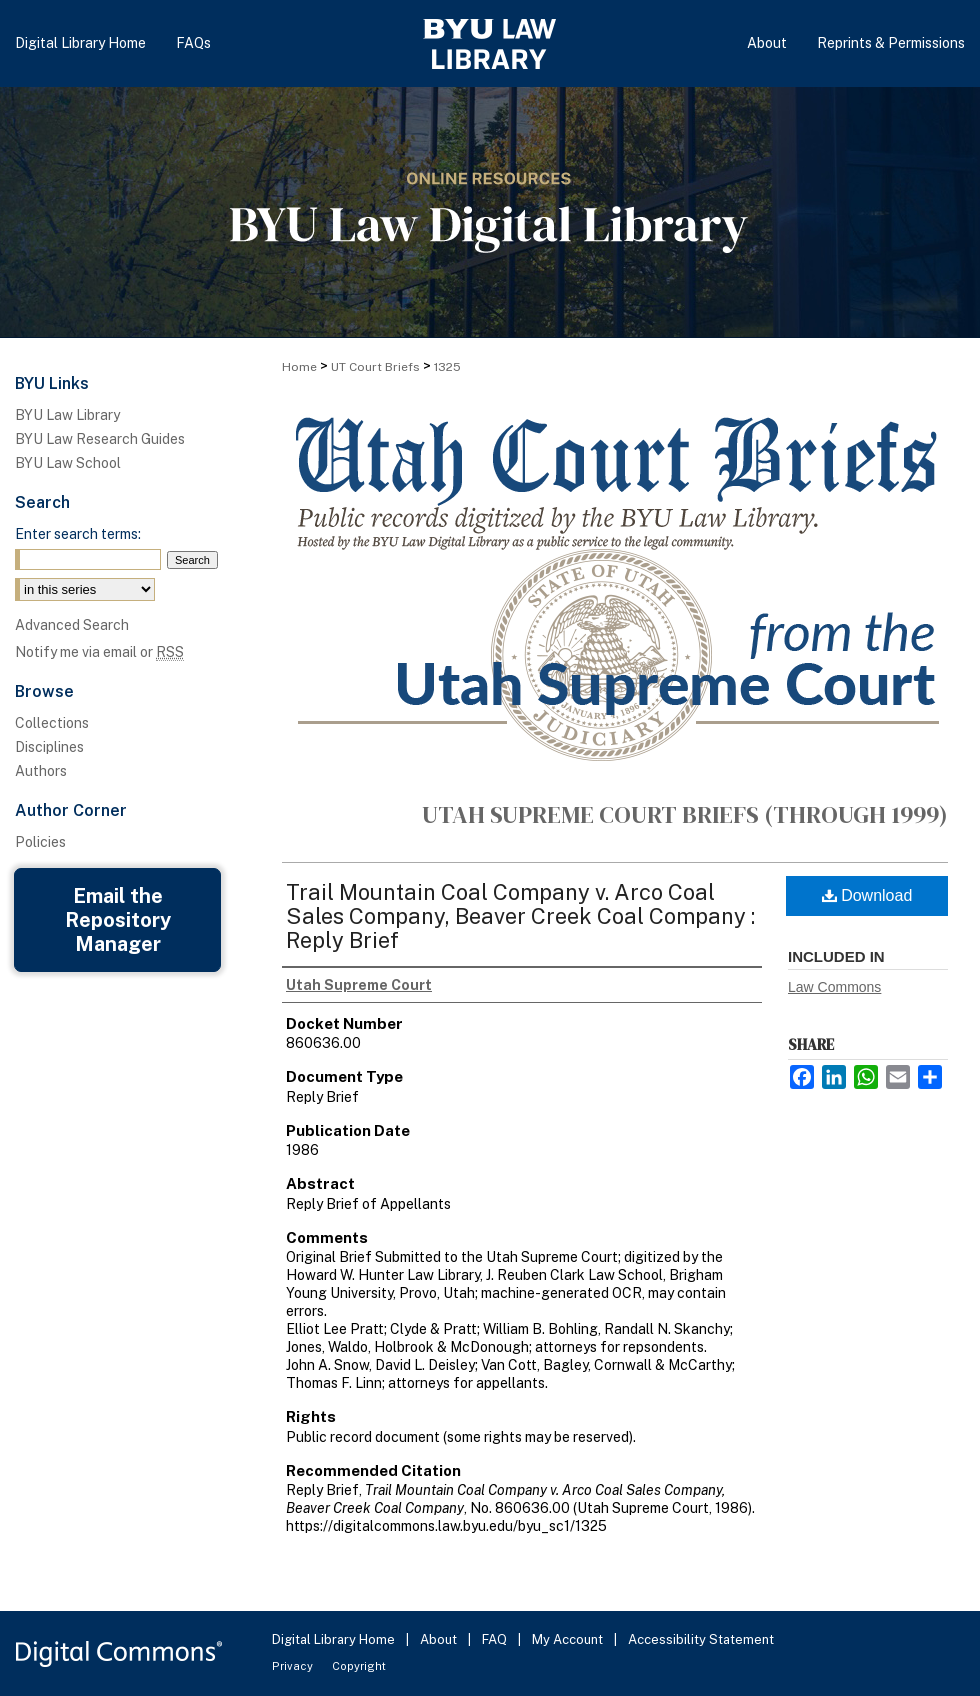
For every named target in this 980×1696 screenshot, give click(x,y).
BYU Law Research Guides (100, 439)
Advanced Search (72, 625)
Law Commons (834, 987)
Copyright (359, 1666)
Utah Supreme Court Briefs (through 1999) (685, 814)
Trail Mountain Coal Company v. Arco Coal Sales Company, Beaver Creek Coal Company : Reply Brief (520, 916)
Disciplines (49, 747)
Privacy (294, 1666)
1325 (447, 367)
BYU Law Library (67, 415)
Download (867, 895)
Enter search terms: (78, 534)
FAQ (496, 1639)
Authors (41, 771)
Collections (52, 723)
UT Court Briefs (375, 367)
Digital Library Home (335, 1639)
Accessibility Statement (701, 1639)
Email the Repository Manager (118, 920)
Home (299, 367)
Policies (40, 842)
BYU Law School (68, 463)
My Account (569, 1639)
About (440, 1639)
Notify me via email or (99, 652)
